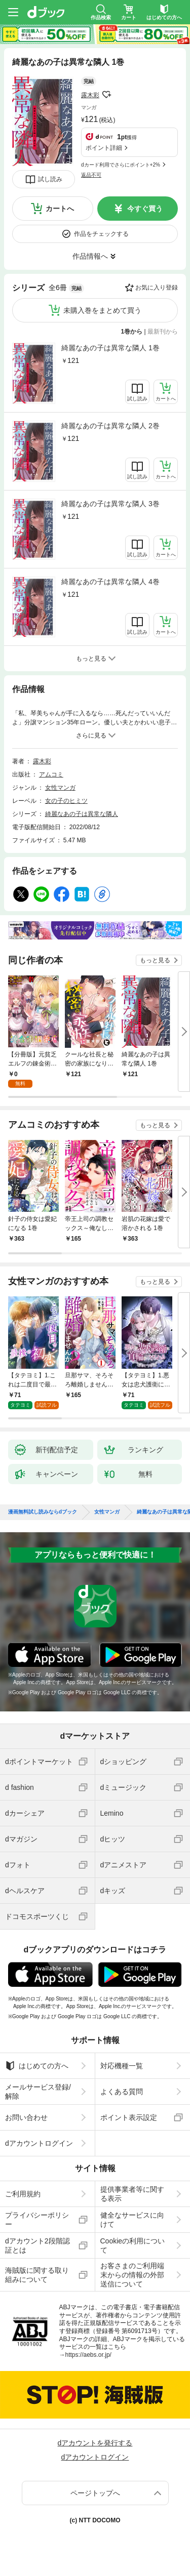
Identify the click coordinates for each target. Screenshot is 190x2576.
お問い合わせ (26, 2117)
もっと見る (155, 960)
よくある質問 (121, 2092)
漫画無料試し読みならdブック (42, 1512)
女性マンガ (60, 787)
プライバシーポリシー (37, 2219)
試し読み (50, 179)
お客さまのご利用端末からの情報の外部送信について (132, 2275)
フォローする (106, 95)
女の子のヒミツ (66, 800)
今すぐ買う (145, 209)
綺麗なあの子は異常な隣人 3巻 (110, 504)
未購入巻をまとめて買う (102, 310)
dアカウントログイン (39, 2143)
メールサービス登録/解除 (38, 2091)
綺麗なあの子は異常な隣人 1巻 (110, 348)
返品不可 (91, 175)
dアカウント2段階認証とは (37, 2245)
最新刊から (162, 332)
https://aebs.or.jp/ (88, 2354)
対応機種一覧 (121, 2066)
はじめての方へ (36, 2066)
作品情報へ (90, 256)
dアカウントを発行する (95, 2443)
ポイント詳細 (104, 147)
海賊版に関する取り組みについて (37, 2274)
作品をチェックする (101, 233)
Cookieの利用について (132, 2245)
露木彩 (90, 95)
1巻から (132, 332)
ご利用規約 (23, 2194)
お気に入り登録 (156, 287)
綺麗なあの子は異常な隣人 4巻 (110, 582)
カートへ (60, 209)
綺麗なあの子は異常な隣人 (81, 813)
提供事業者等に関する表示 (132, 2193)
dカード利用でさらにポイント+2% (120, 165)
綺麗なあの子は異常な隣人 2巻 (110, 426)
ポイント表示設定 (128, 2117)
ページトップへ (95, 2493)
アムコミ (51, 774)
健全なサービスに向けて (132, 2219)
